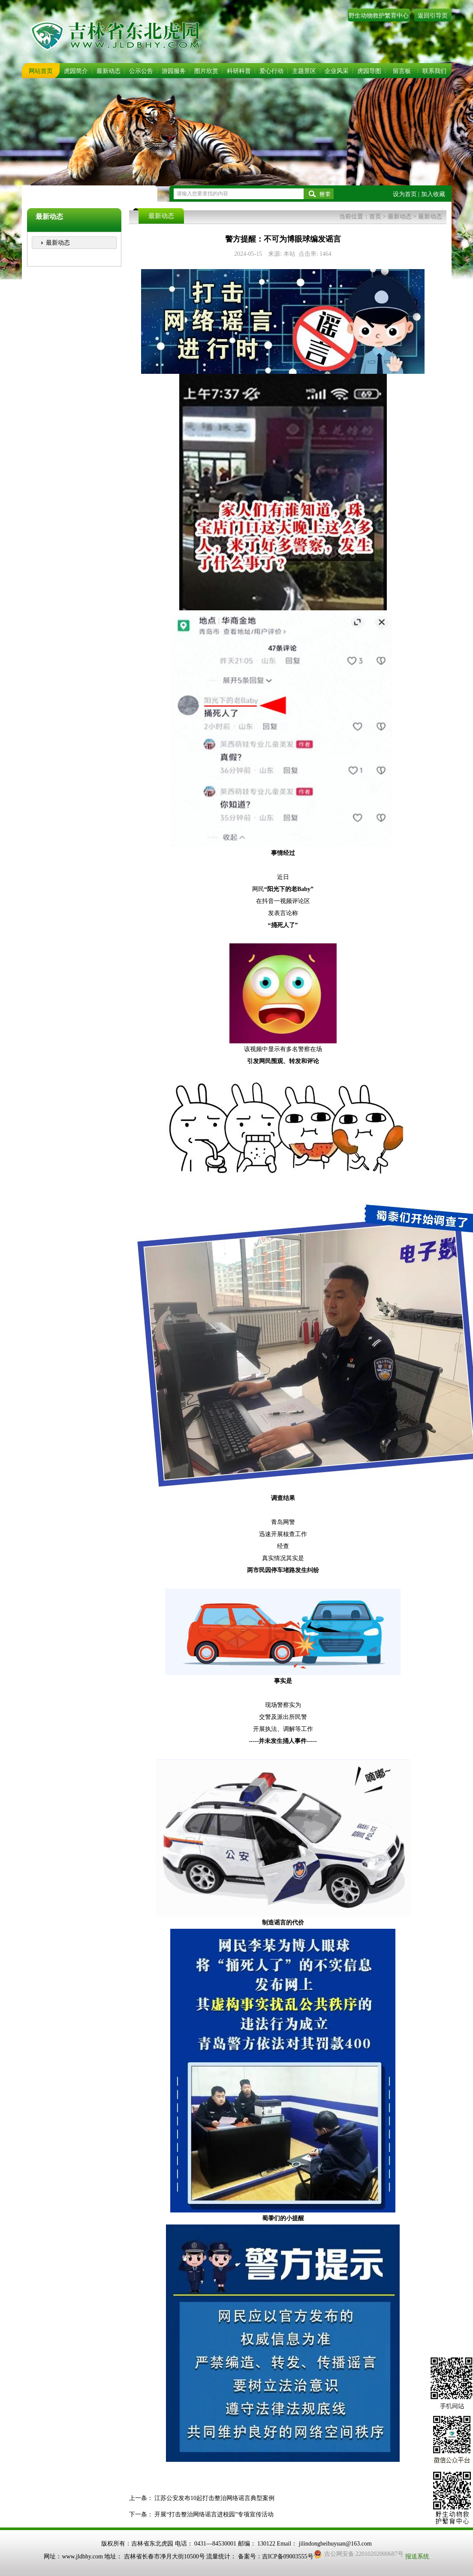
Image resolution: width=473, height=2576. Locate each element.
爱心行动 (271, 71)
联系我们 (434, 71)
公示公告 (141, 71)
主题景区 (304, 71)
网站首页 (41, 71)
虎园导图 (369, 71)
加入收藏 (433, 194)
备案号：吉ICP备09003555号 (275, 2556)
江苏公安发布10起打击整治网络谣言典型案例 (214, 2498)
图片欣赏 (206, 71)
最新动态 (108, 71)
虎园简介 (76, 71)
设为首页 (405, 194)
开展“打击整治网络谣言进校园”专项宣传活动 (214, 2514)
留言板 (402, 71)
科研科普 (239, 71)
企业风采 (337, 71)
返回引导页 (433, 15)
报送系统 (417, 2556)
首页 (375, 216)
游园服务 (174, 71)
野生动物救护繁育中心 (379, 15)
